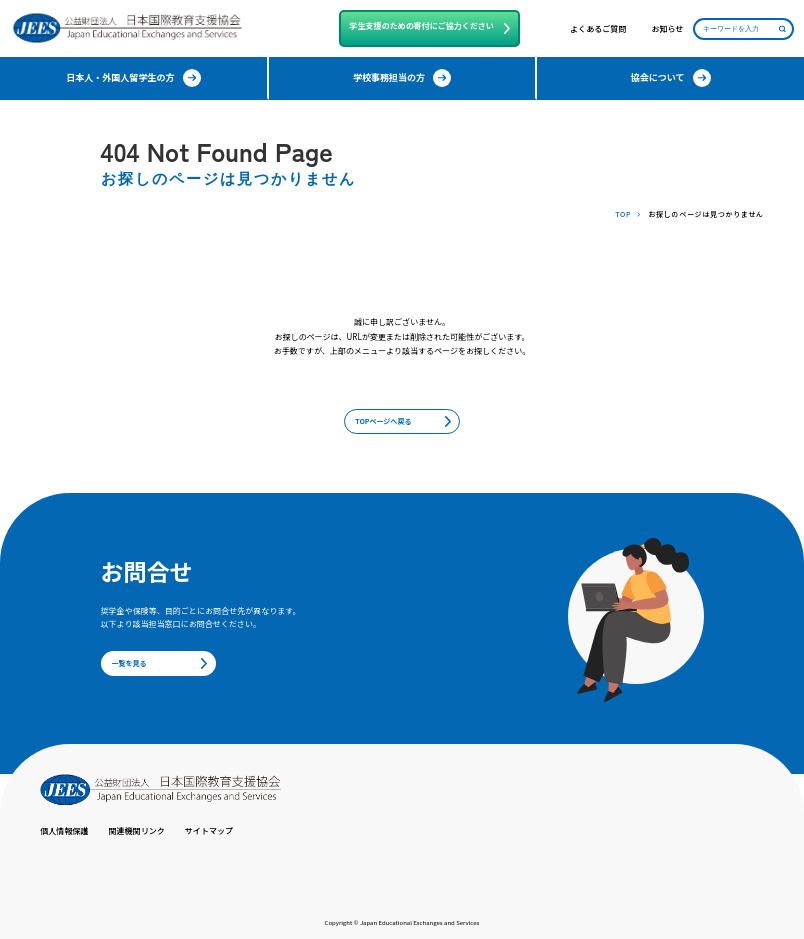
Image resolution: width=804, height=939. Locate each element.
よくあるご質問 (598, 29)
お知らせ (667, 29)
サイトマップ (209, 831)
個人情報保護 (64, 831)
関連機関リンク (137, 831)
